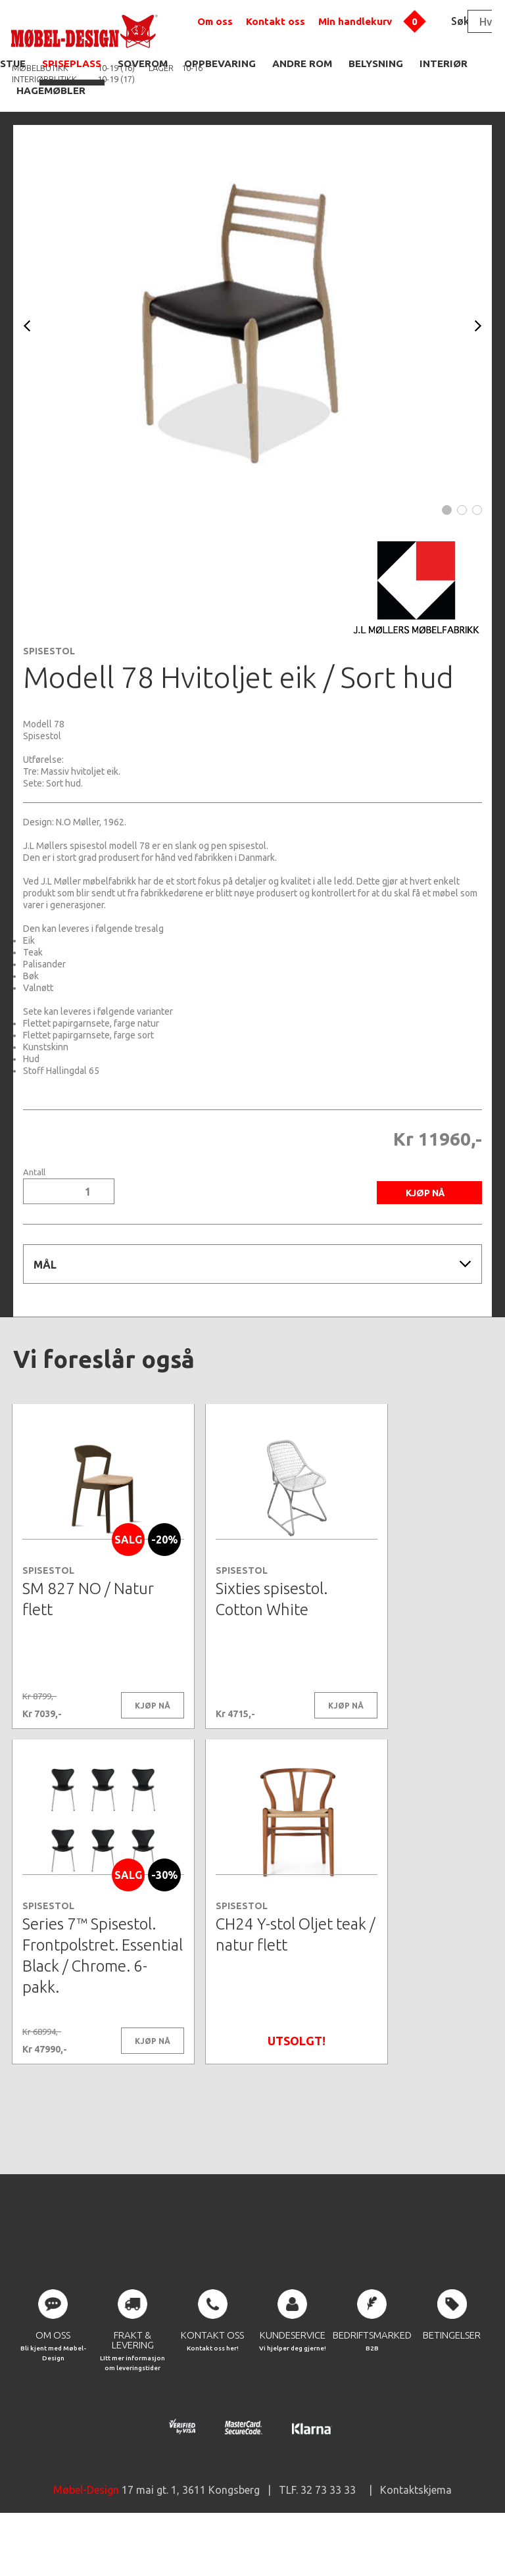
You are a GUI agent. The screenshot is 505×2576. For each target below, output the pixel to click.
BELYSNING (376, 63)
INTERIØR (444, 63)
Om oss (215, 21)
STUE (13, 63)
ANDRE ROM (302, 63)
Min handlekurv (355, 21)
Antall (34, 1172)
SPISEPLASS (71, 63)
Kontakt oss (275, 21)
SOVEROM (143, 63)
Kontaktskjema (416, 2536)
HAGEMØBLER (50, 90)
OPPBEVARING (220, 63)
